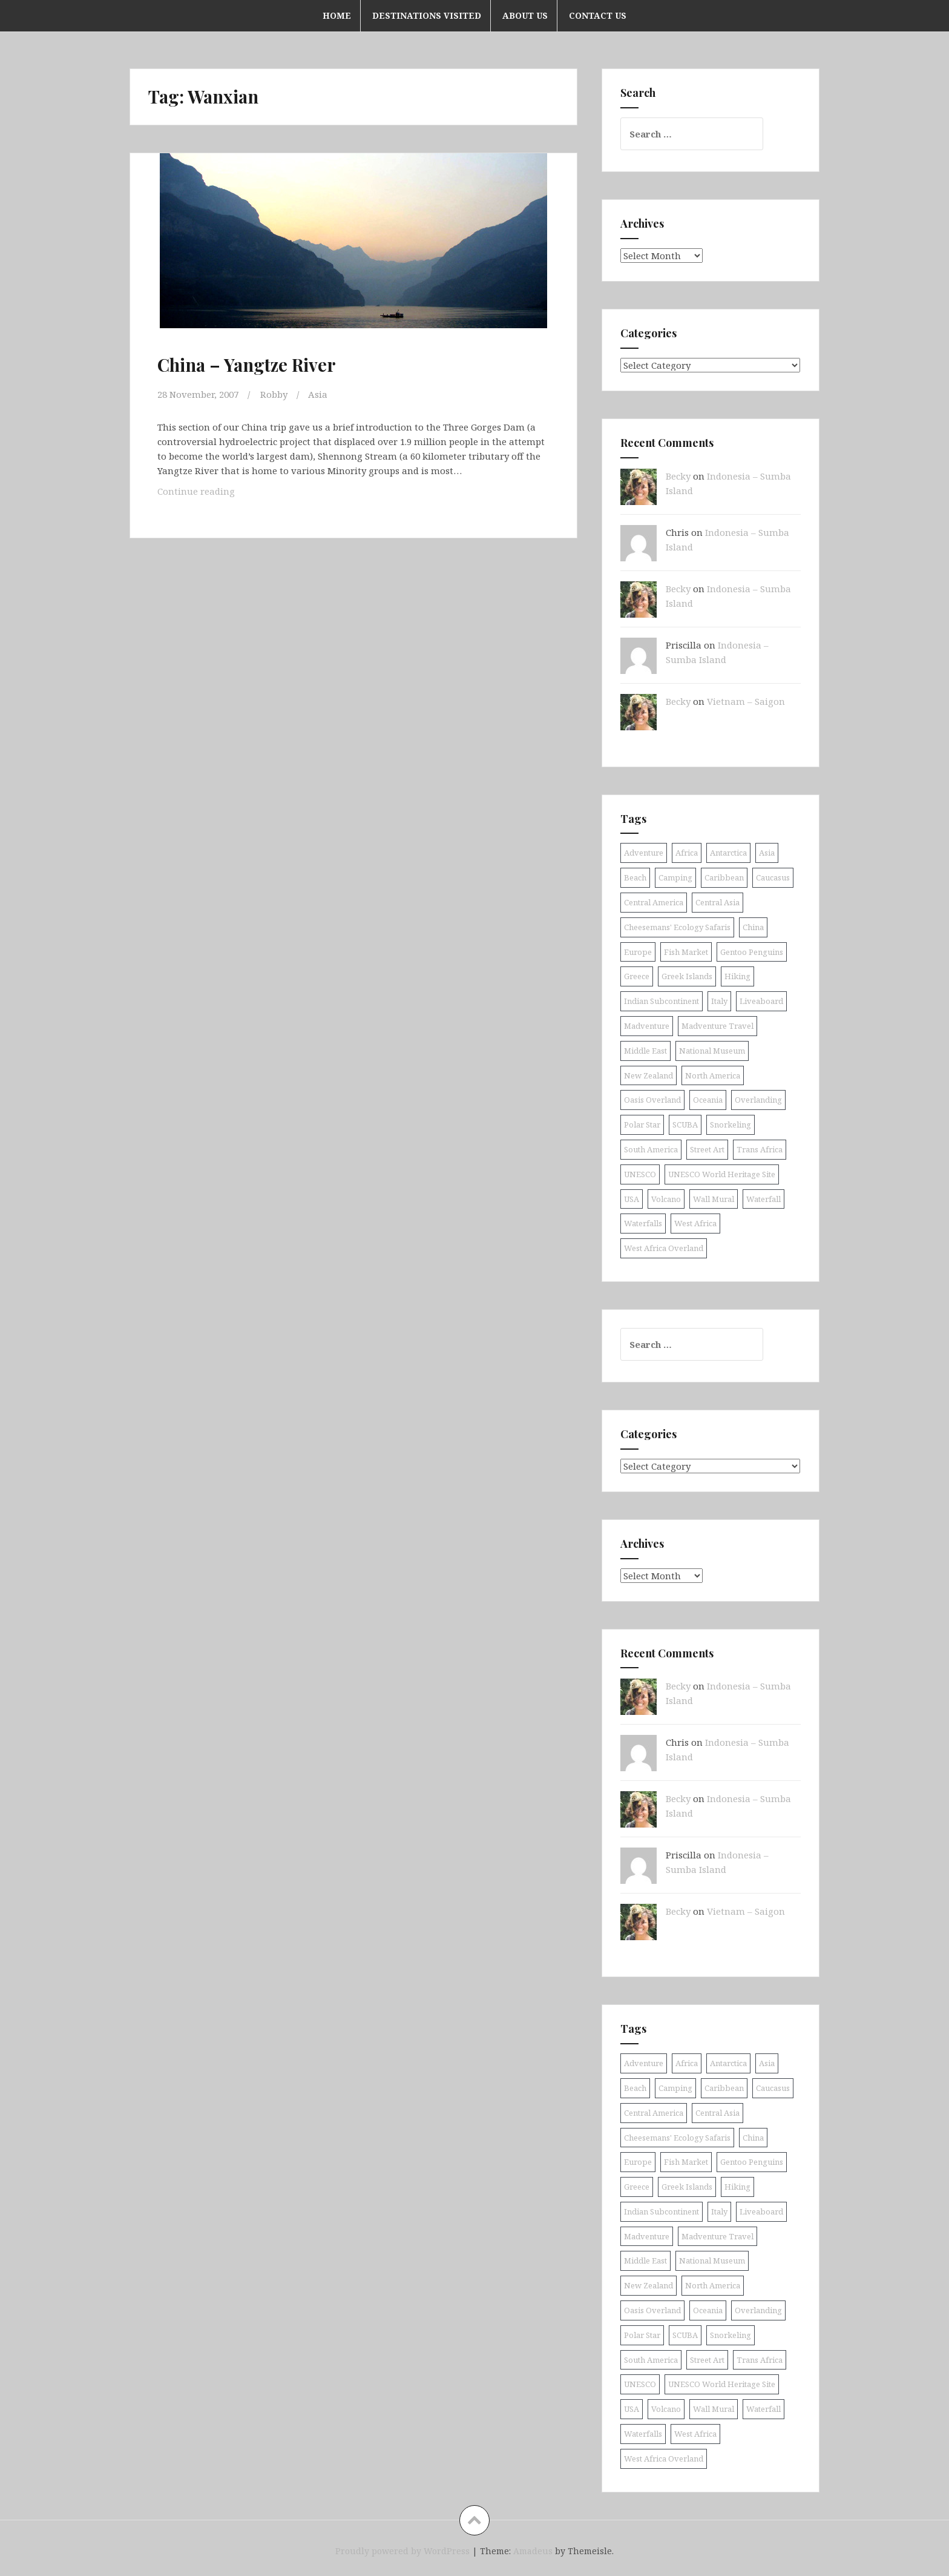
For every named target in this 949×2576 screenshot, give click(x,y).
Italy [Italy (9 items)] (719, 1001)
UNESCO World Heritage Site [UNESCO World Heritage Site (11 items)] (721, 1174)
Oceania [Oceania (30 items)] (708, 1099)
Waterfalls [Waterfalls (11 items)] (643, 1223)
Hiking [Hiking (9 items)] (737, 976)
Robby (273, 394)
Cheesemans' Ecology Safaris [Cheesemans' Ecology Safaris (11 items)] (677, 927)
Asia (317, 394)
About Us (525, 15)
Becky (678, 476)
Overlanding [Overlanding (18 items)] (758, 1099)
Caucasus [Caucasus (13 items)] (773, 877)
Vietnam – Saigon (746, 701)
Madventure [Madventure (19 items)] (646, 1025)
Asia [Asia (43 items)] (767, 852)
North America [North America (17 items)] (712, 1075)
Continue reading (213, 493)
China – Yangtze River (246, 364)
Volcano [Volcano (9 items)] (666, 1199)
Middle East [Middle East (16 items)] (645, 1050)
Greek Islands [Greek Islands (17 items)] (687, 976)
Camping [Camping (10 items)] (675, 877)
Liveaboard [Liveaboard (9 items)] (761, 1001)
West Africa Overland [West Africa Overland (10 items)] (663, 1248)
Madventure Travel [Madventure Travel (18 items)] (717, 1025)
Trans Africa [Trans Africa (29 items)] (760, 1149)
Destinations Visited (426, 15)
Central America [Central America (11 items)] (653, 902)
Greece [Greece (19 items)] (636, 976)
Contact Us (597, 15)
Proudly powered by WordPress (402, 2551)
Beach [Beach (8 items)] (635, 877)
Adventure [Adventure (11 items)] (643, 852)
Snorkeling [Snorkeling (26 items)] (730, 1124)
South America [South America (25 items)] (651, 1149)
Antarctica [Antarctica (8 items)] (728, 852)
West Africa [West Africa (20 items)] (695, 1223)
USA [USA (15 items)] (631, 1199)
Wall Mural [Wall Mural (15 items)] (713, 1199)
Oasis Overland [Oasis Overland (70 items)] (652, 1099)
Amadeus (533, 2551)
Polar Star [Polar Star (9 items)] (642, 1124)
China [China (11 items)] (753, 927)
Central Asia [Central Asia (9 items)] (717, 902)
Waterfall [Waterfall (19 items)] (763, 1199)
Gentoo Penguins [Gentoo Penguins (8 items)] (751, 951)
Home (337, 15)
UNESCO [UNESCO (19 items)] (640, 1174)
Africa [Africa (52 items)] (686, 852)
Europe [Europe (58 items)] (638, 951)
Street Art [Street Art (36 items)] (707, 1149)
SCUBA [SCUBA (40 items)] (685, 1124)
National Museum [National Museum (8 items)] (712, 1050)
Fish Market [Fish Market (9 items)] (686, 951)
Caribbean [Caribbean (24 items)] (724, 877)
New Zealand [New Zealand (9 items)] (648, 1075)
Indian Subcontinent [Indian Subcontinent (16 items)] (661, 1001)
